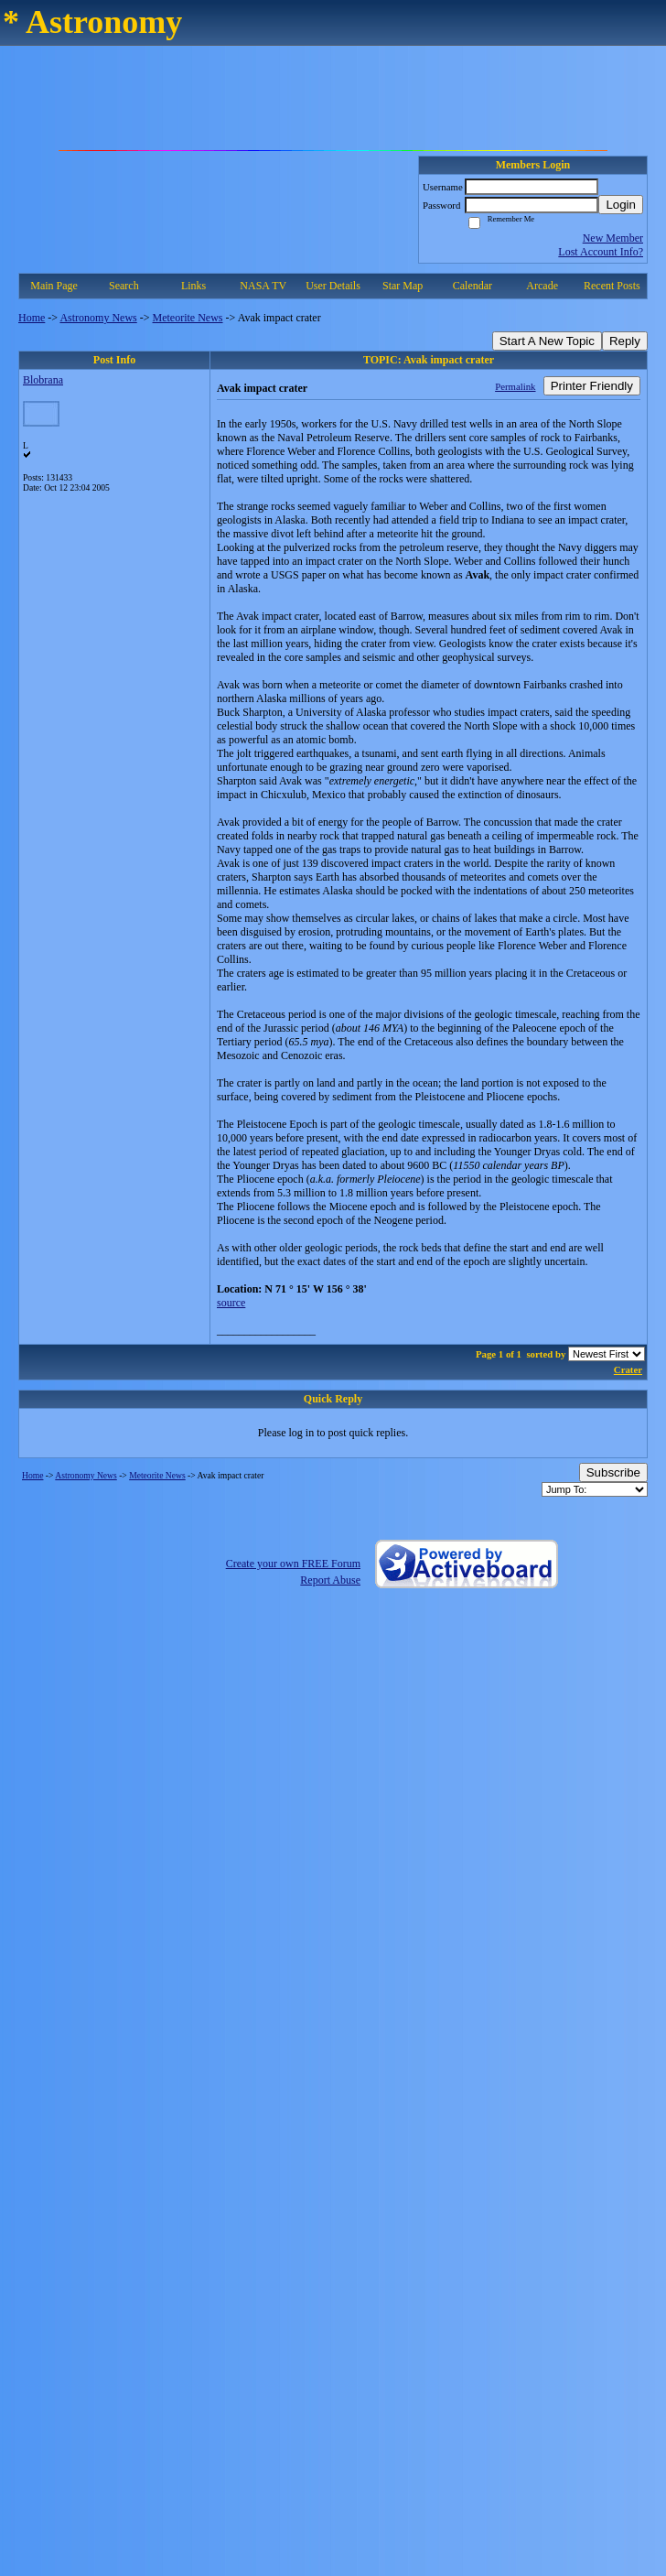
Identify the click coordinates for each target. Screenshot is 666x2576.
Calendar (472, 285)
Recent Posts (612, 285)
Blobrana (43, 379)
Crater (628, 1369)
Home (31, 317)
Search (124, 285)
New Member (613, 238)
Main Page (54, 285)
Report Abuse (330, 1580)
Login (621, 204)
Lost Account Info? (600, 251)
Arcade (542, 285)
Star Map (402, 285)
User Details (333, 285)
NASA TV (263, 285)
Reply (624, 341)
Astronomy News (97, 317)
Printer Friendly (592, 386)
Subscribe (613, 1472)
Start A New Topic (547, 341)
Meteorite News (188, 317)
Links (193, 285)
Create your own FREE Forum (293, 1563)
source (231, 1302)
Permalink (515, 386)
